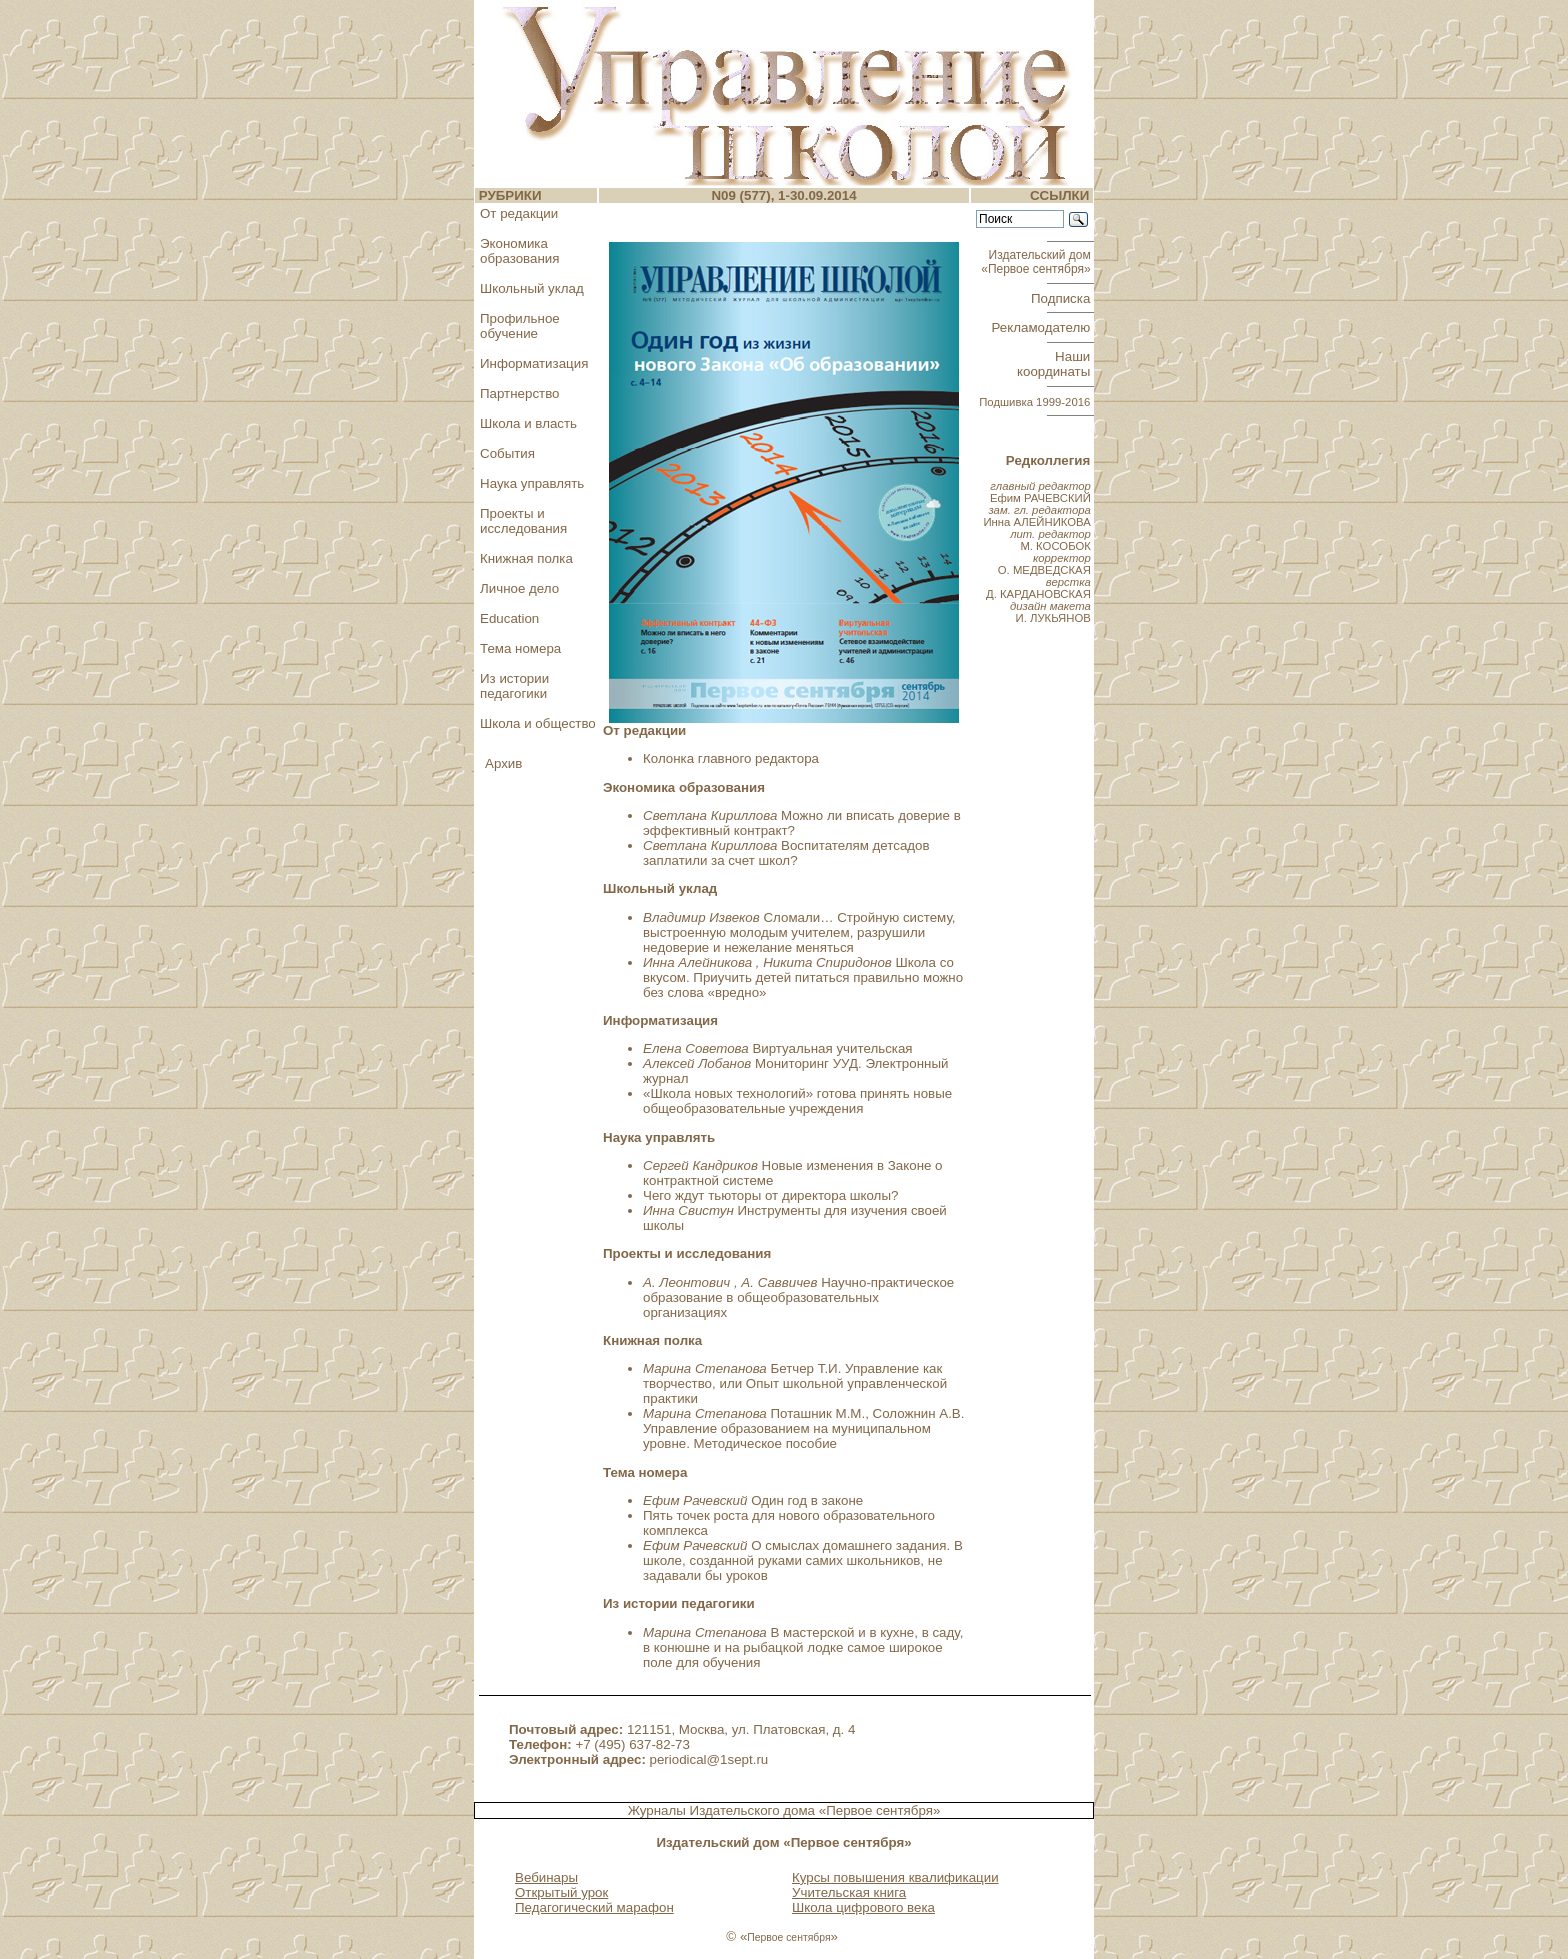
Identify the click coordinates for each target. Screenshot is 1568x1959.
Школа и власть (528, 423)
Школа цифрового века (863, 1907)
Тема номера (520, 648)
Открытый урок (561, 1892)
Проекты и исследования (523, 521)
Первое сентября (788, 1937)
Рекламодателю (1043, 327)
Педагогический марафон (594, 1907)
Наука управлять (532, 483)
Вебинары (546, 1877)
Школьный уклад (532, 288)
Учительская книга (849, 1892)
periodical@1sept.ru (709, 1759)
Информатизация (534, 363)
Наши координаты (1055, 364)
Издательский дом (1037, 262)
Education (509, 618)
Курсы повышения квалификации (895, 1877)
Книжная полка (526, 558)
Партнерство (520, 393)
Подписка (1062, 298)
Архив (503, 763)
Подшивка (1034, 402)
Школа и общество (538, 723)
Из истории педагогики (514, 686)
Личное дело (519, 588)
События (507, 453)
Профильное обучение (520, 326)
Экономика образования (519, 251)
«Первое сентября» (880, 1810)
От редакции (519, 213)
